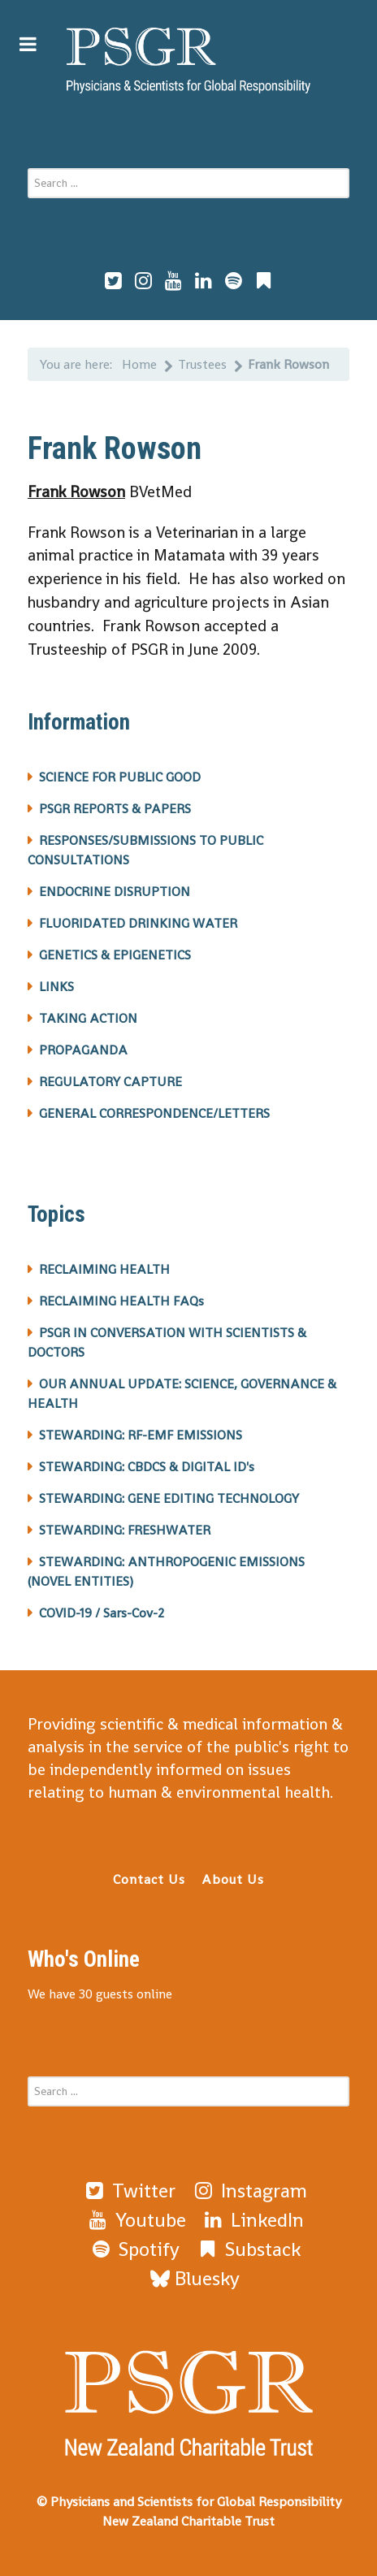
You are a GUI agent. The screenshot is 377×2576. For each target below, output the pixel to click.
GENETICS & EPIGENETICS (115, 954)
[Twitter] (129, 2190)
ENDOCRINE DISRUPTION (114, 891)
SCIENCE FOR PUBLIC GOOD (120, 777)
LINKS (56, 986)
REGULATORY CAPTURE (110, 1081)
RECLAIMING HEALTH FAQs (121, 1301)
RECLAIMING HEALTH (104, 1269)
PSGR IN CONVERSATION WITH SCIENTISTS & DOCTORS (167, 1342)
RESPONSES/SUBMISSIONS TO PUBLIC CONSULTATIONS (145, 850)
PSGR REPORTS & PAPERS (115, 808)
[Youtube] (135, 2219)
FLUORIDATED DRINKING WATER (138, 923)
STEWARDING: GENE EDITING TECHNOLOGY (169, 1498)
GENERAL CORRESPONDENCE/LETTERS (154, 1113)
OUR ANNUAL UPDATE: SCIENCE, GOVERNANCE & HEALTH (182, 1393)
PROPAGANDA (83, 1050)
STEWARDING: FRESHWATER (124, 1530)
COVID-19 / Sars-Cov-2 (101, 1612)
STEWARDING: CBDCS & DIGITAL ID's (146, 1466)
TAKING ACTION (88, 1018)
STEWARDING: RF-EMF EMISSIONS (140, 1435)
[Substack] (248, 2249)
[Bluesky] (195, 2278)
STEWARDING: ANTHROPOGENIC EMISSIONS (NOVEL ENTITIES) (166, 1571)
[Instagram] (249, 2190)
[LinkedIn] (253, 2219)
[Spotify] (134, 2249)
